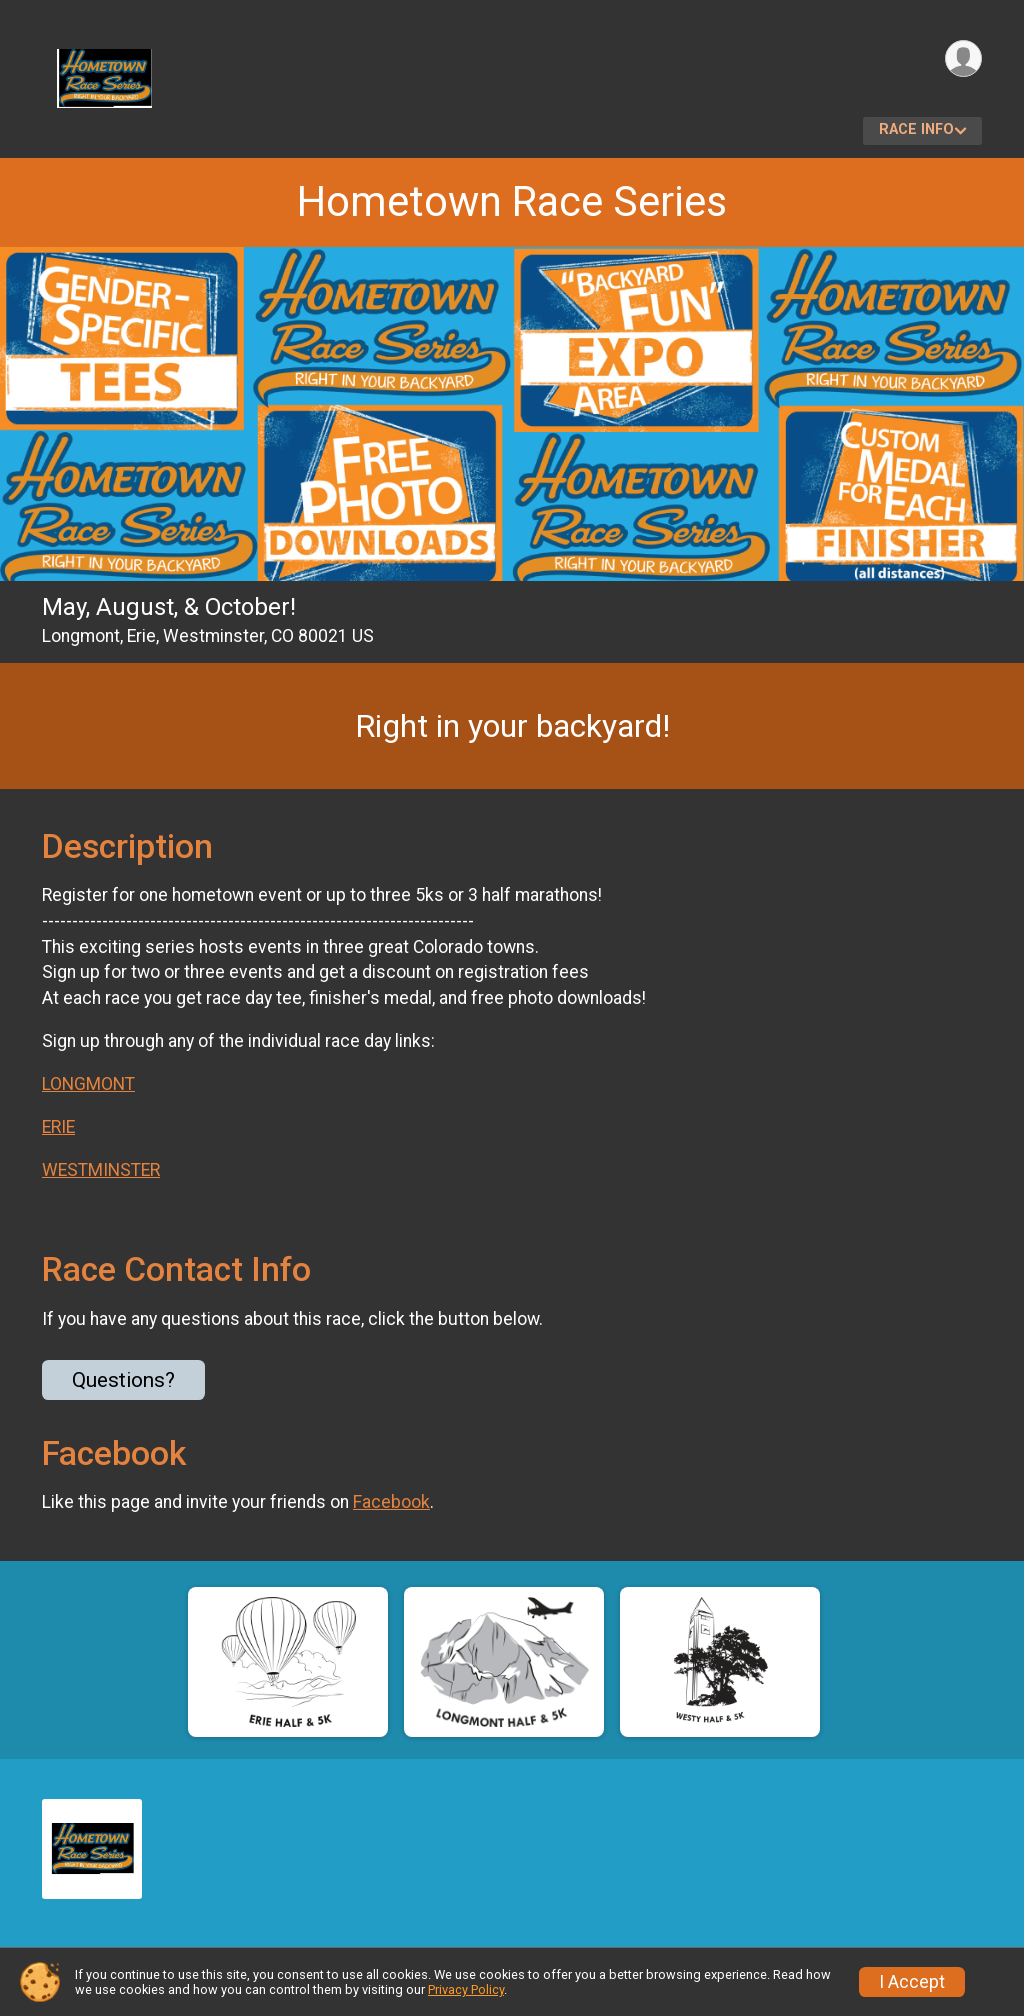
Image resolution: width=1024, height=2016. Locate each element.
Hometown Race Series (512, 201)
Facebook (391, 1502)
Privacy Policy (466, 1989)
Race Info (916, 129)
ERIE (58, 1127)
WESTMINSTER (101, 1170)
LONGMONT (88, 1084)
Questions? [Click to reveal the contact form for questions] (123, 1380)
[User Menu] (963, 58)
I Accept (912, 1982)
